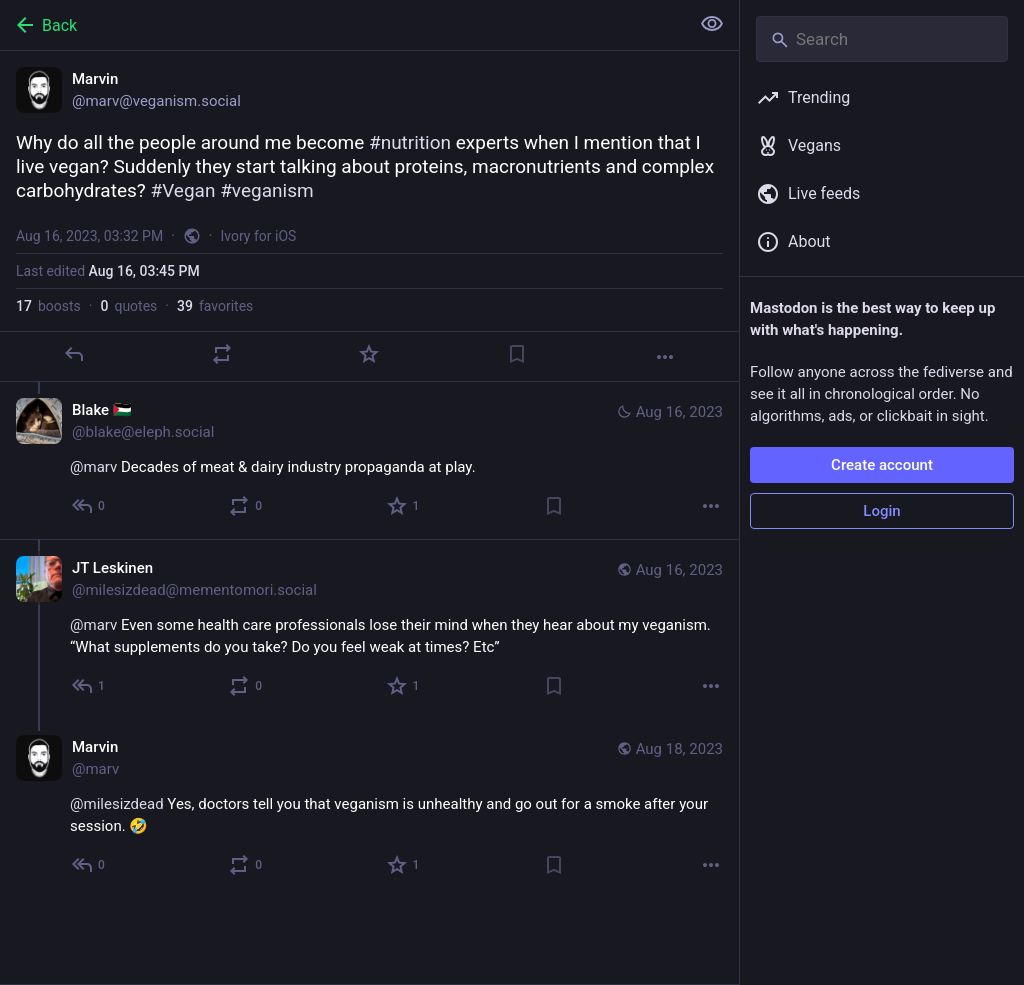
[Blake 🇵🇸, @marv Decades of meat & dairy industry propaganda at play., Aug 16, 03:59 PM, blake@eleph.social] (369, 460)
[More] (665, 357)
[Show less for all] (712, 24)
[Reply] (74, 354)
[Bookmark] (517, 354)
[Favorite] (369, 354)
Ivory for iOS (259, 236)
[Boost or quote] (222, 354)
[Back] (342, 25)
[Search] (882, 39)
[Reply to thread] (89, 506)
